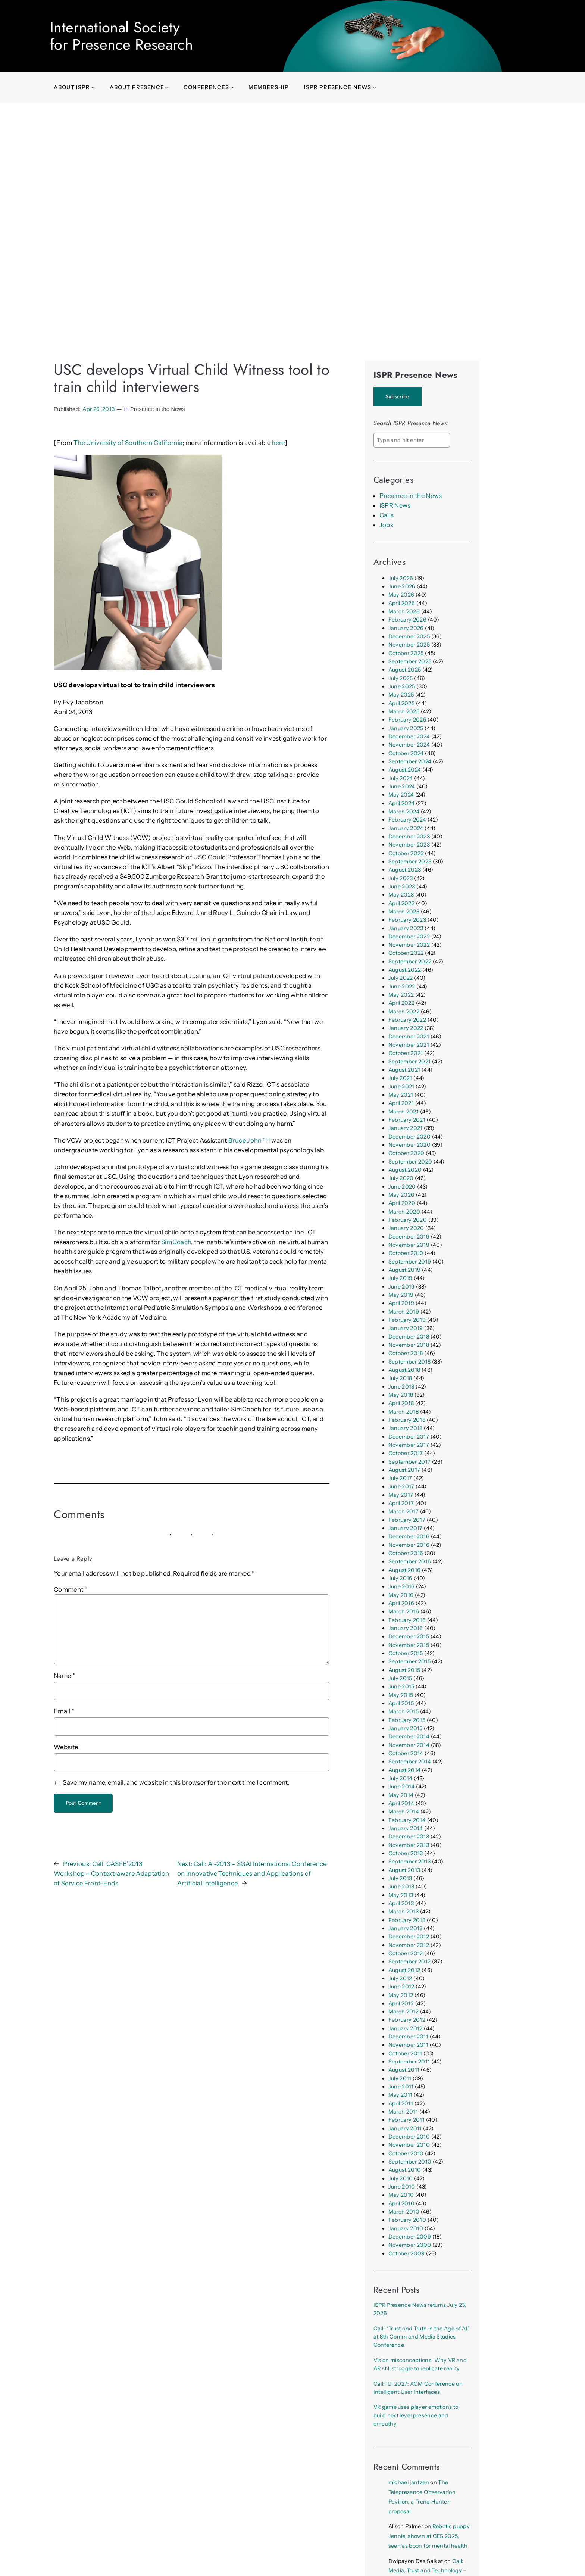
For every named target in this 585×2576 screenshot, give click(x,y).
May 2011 (400, 2094)
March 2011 (403, 2111)
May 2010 (401, 2195)
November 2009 (409, 2245)
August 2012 (404, 1970)
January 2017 (405, 1528)
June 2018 (401, 1386)
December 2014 (408, 1736)
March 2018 (403, 1411)
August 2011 (404, 2069)
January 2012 (405, 2028)
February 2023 (407, 919)
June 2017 (401, 1486)
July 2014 (400, 1778)
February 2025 (407, 719)
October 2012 (405, 1953)
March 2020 (404, 1211)
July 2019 (400, 1278)
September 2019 (409, 1261)
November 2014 (408, 1745)
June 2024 (401, 786)
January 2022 (405, 1028)
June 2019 (401, 1286)
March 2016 (403, 1611)
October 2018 (405, 1353)
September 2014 (409, 1761)
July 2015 (400, 1678)
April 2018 (401, 1403)
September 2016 (409, 1561)
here (278, 442)
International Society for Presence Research (121, 35)
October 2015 (405, 1653)
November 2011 (408, 2044)
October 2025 (406, 653)
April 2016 (401, 1603)
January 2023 (405, 928)
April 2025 (401, 703)
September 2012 (409, 1961)
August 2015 (404, 1670)
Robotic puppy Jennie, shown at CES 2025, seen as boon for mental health (429, 2536)
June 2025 (401, 686)
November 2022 (409, 944)
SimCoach (176, 1242)
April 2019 (401, 1303)
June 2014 (401, 1786)
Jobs (386, 525)
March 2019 (403, 1311)
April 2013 (401, 1903)
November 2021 (408, 1044)
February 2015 (406, 1720)
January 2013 (405, 1928)
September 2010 (410, 2161)
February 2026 (407, 619)
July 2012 (400, 1978)
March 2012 (403, 2011)
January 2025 (405, 728)
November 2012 (408, 1945)
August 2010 (404, 2170)
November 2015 (408, 1645)
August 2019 (404, 1270)
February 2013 (406, 1920)
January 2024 (405, 828)
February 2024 (407, 819)
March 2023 (403, 911)
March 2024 (403, 811)
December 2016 (408, 1536)
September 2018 (409, 1361)
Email (64, 1711)
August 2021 (404, 1069)
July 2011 (400, 2078)
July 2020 (401, 1178)
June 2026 (402, 586)
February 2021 (406, 1119)
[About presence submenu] (167, 87)
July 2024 (400, 778)
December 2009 (409, 2236)
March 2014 (403, 1811)
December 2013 (408, 1836)
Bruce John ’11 (249, 1140)
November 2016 (408, 1545)
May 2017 (400, 1495)
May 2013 (400, 1895)
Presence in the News (157, 409)
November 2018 (408, 1345)
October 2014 (405, 1753)
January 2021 (405, 1128)
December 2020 (409, 1136)
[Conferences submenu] (232, 87)
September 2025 (410, 661)
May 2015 (400, 1695)
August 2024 (404, 769)
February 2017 (406, 1520)
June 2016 (401, 1586)
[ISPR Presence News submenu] (374, 87)
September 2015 (409, 1661)
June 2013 (401, 1886)
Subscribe (397, 396)
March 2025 (403, 711)
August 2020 (405, 1169)
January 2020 (406, 1228)
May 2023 (401, 894)
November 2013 (408, 1845)
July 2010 (400, 2178)
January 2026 (406, 628)
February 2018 (406, 1420)
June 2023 (401, 886)
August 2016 (404, 1570)
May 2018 (400, 1395)
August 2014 (404, 1770)
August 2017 (404, 1470)
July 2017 (400, 1478)
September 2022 (410, 961)
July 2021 (400, 1078)
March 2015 (403, 1711)
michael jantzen (408, 2482)
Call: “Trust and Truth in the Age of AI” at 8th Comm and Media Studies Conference (421, 2337)
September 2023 (410, 861)
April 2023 (401, 903)
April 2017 (401, 1503)
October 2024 (406, 753)
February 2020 (407, 1220)
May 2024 (401, 794)
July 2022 (400, 978)
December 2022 (409, 936)
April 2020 (401, 1203)
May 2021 (400, 1094)
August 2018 (404, 1370)
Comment (70, 1589)
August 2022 (404, 969)
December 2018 (408, 1336)
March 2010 (403, 2211)
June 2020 (402, 1186)
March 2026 (404, 611)
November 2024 (409, 744)
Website (66, 1747)
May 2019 (401, 1295)
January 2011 (405, 2128)
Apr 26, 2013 (98, 409)
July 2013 (400, 1878)
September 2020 (410, 1161)
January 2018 (405, 1428)
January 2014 (405, 1828)
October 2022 (406, 953)
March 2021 (403, 1111)
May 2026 (401, 594)
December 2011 (408, 2036)
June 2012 (401, 1986)
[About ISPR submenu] (93, 87)
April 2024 (401, 803)
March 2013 (403, 1911)
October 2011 (405, 2053)
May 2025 (401, 694)
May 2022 (401, 994)
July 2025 (400, 678)
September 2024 (410, 761)
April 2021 (401, 1103)
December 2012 (408, 1936)
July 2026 (400, 578)
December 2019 (408, 1236)
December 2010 (409, 2136)
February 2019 (407, 1320)
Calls (386, 515)
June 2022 (401, 986)
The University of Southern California (127, 442)
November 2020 (409, 1144)
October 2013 (405, 1853)
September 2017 (409, 1461)
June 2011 (401, 2086)
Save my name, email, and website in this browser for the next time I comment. (176, 1782)
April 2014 (401, 1803)
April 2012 (401, 2003)
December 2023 (409, 836)
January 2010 (405, 2228)
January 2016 (405, 1628)
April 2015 (401, 1703)
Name (64, 1675)
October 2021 (405, 1053)
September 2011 (409, 2061)
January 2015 (405, 1728)
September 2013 (409, 1861)
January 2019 (405, 1328)
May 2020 (401, 1195)
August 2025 (404, 669)
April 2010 (401, 2203)
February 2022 (407, 1019)
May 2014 (401, 1795)
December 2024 (409, 736)
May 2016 (401, 1595)
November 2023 (409, 844)
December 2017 (408, 1436)
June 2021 (401, 1086)
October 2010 (406, 2153)
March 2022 (403, 1011)
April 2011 (400, 2103)
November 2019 (408, 1245)
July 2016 (400, 1578)
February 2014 (407, 1820)
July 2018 (400, 1378)
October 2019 (405, 1253)
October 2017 (405, 1453)
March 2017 (403, 1511)
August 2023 (404, 869)
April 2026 (401, 603)
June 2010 (401, 2186)
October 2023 (406, 853)
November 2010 (409, 2145)
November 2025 (409, 644)
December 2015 (408, 1636)
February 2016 (407, 1620)
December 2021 (408, 1036)
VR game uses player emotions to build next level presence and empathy (415, 2415)
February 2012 (406, 2019)
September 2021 (409, 1061)
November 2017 (408, 1445)
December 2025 (409, 636)
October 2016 (405, 1553)
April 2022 (401, 1003)
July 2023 (400, 878)
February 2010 (407, 2220)
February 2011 (406, 2119)
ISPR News (395, 505)
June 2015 (401, 1686)
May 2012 (400, 1995)
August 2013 (404, 1870)
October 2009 (406, 2253)
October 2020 (406, 1153)
